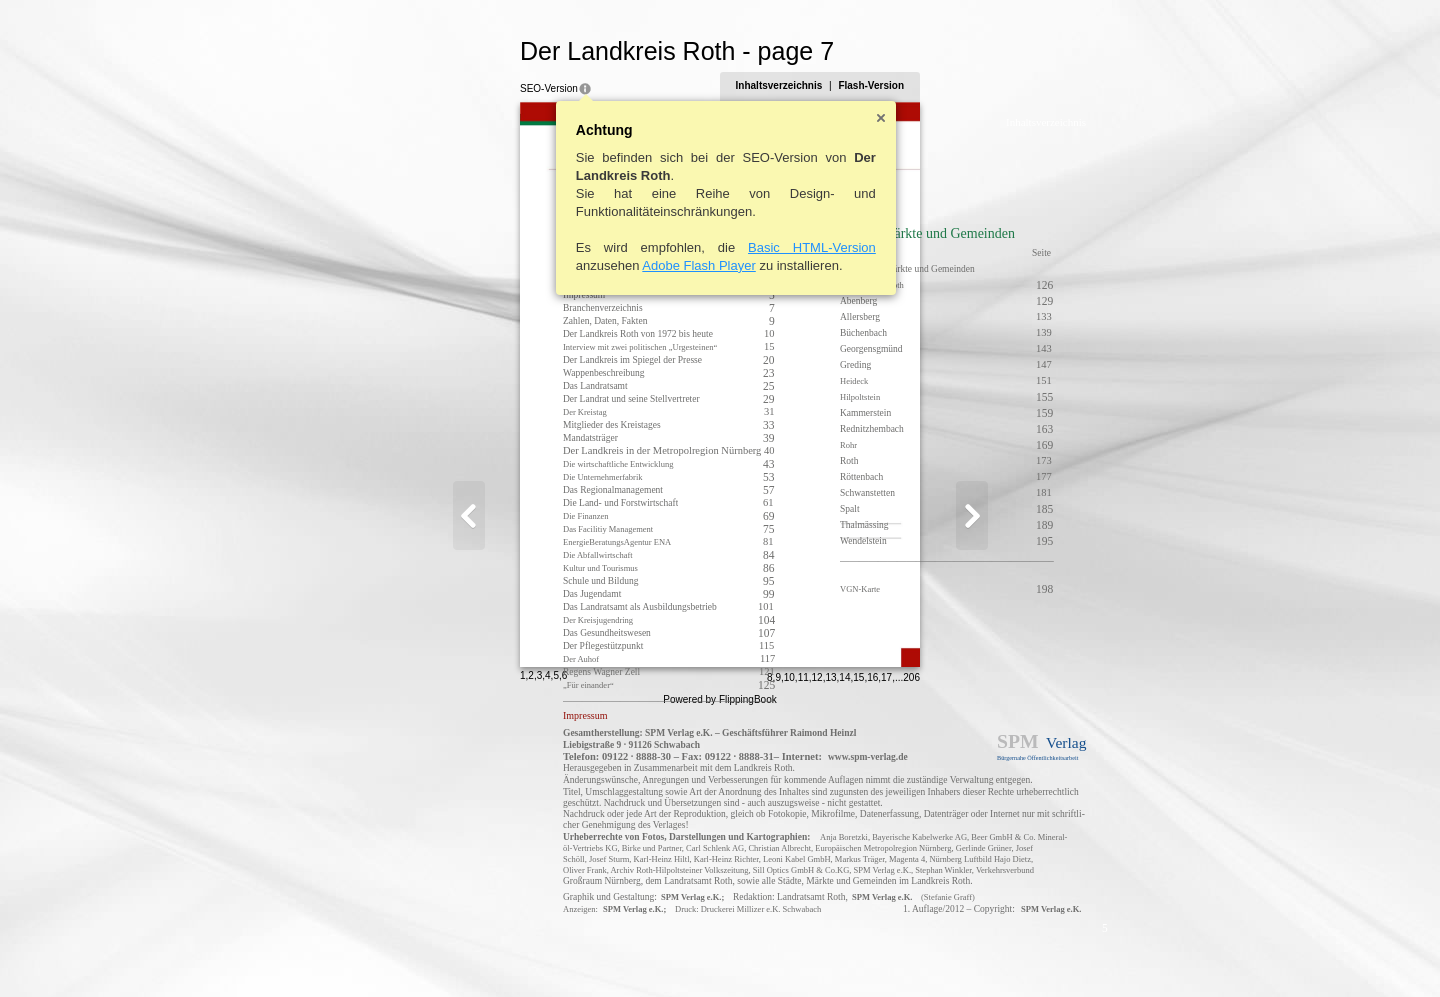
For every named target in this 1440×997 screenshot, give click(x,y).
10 (886, 953)
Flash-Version (969, 85)
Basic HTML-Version (715, 247)
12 (914, 953)
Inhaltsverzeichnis (876, 85)
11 (900, 953)
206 (1009, 953)
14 (942, 953)
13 (928, 953)
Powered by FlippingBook (719, 975)
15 (956, 953)
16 (970, 953)
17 (984, 953)
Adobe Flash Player (601, 265)
